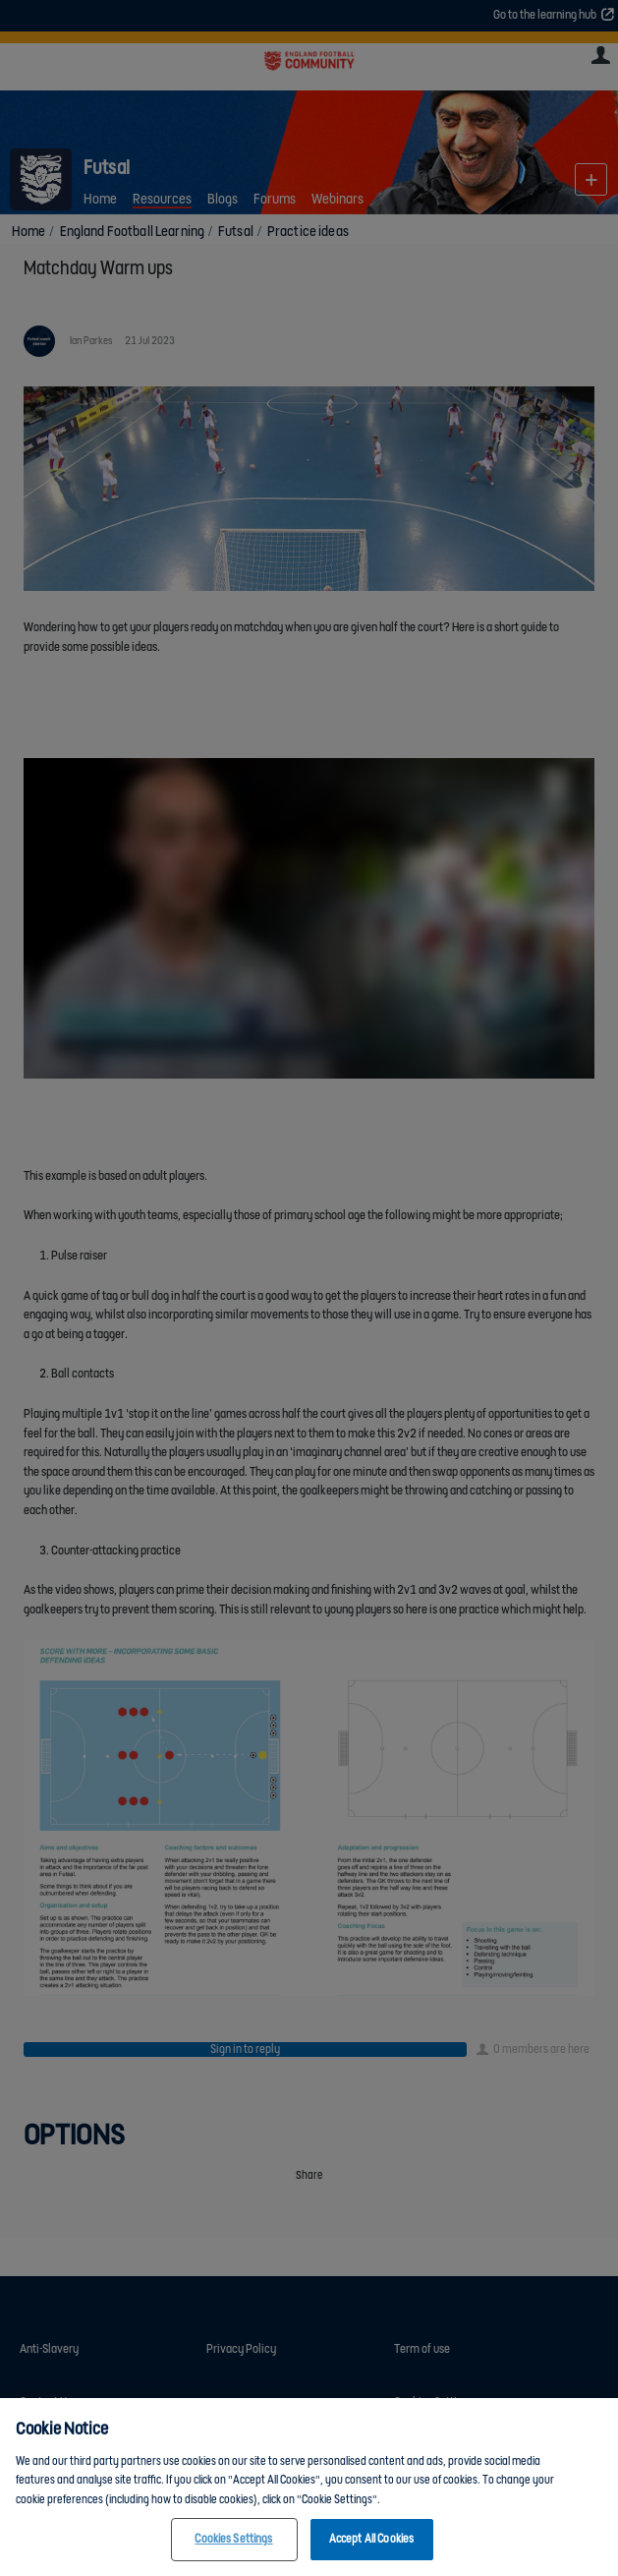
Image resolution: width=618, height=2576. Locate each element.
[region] (309, 2487)
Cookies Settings (233, 2539)
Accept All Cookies (371, 2539)
